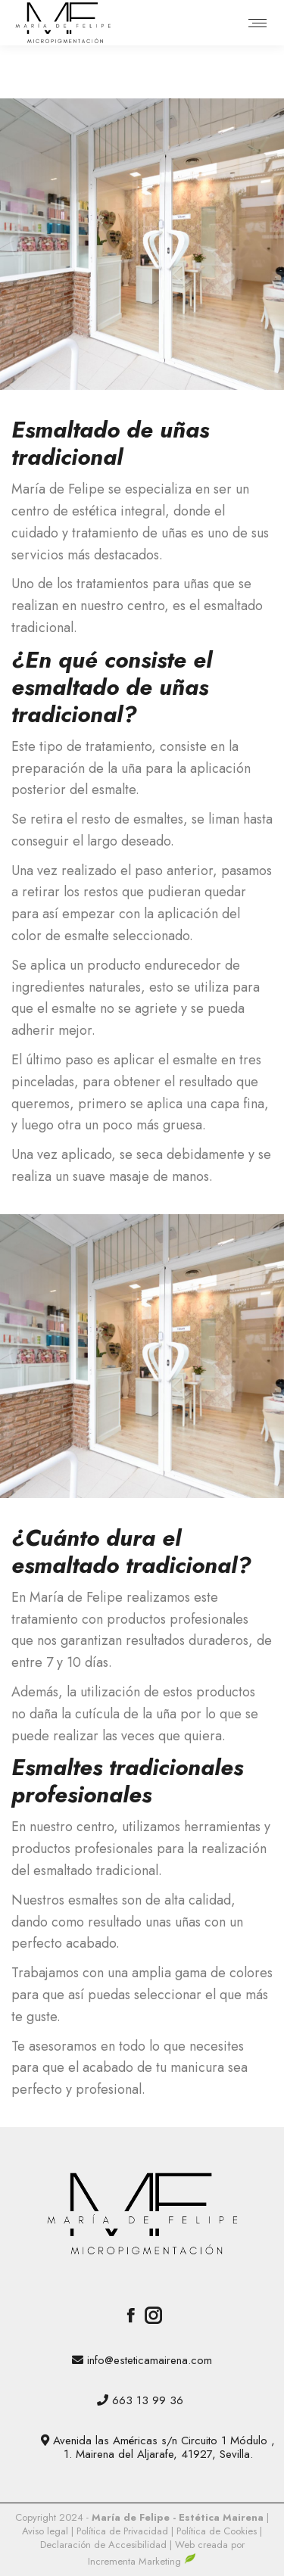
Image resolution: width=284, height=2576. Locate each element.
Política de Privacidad (123, 2531)
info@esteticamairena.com (149, 2360)
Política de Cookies (216, 2531)
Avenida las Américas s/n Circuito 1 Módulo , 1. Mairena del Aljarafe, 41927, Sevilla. (164, 2447)
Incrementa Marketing (142, 2561)
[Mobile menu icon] (257, 23)
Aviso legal (46, 2531)
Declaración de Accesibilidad (105, 2544)
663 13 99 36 (147, 2400)
